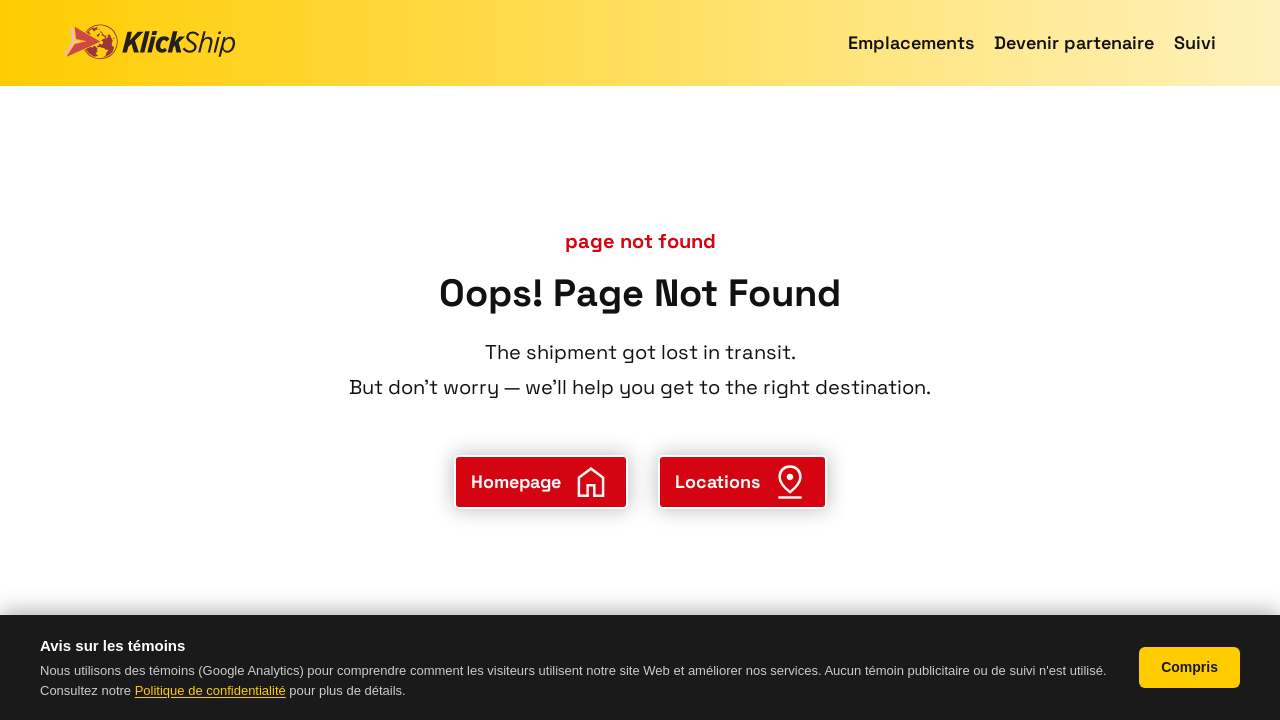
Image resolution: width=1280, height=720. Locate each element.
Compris (1189, 667)
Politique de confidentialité (210, 690)
